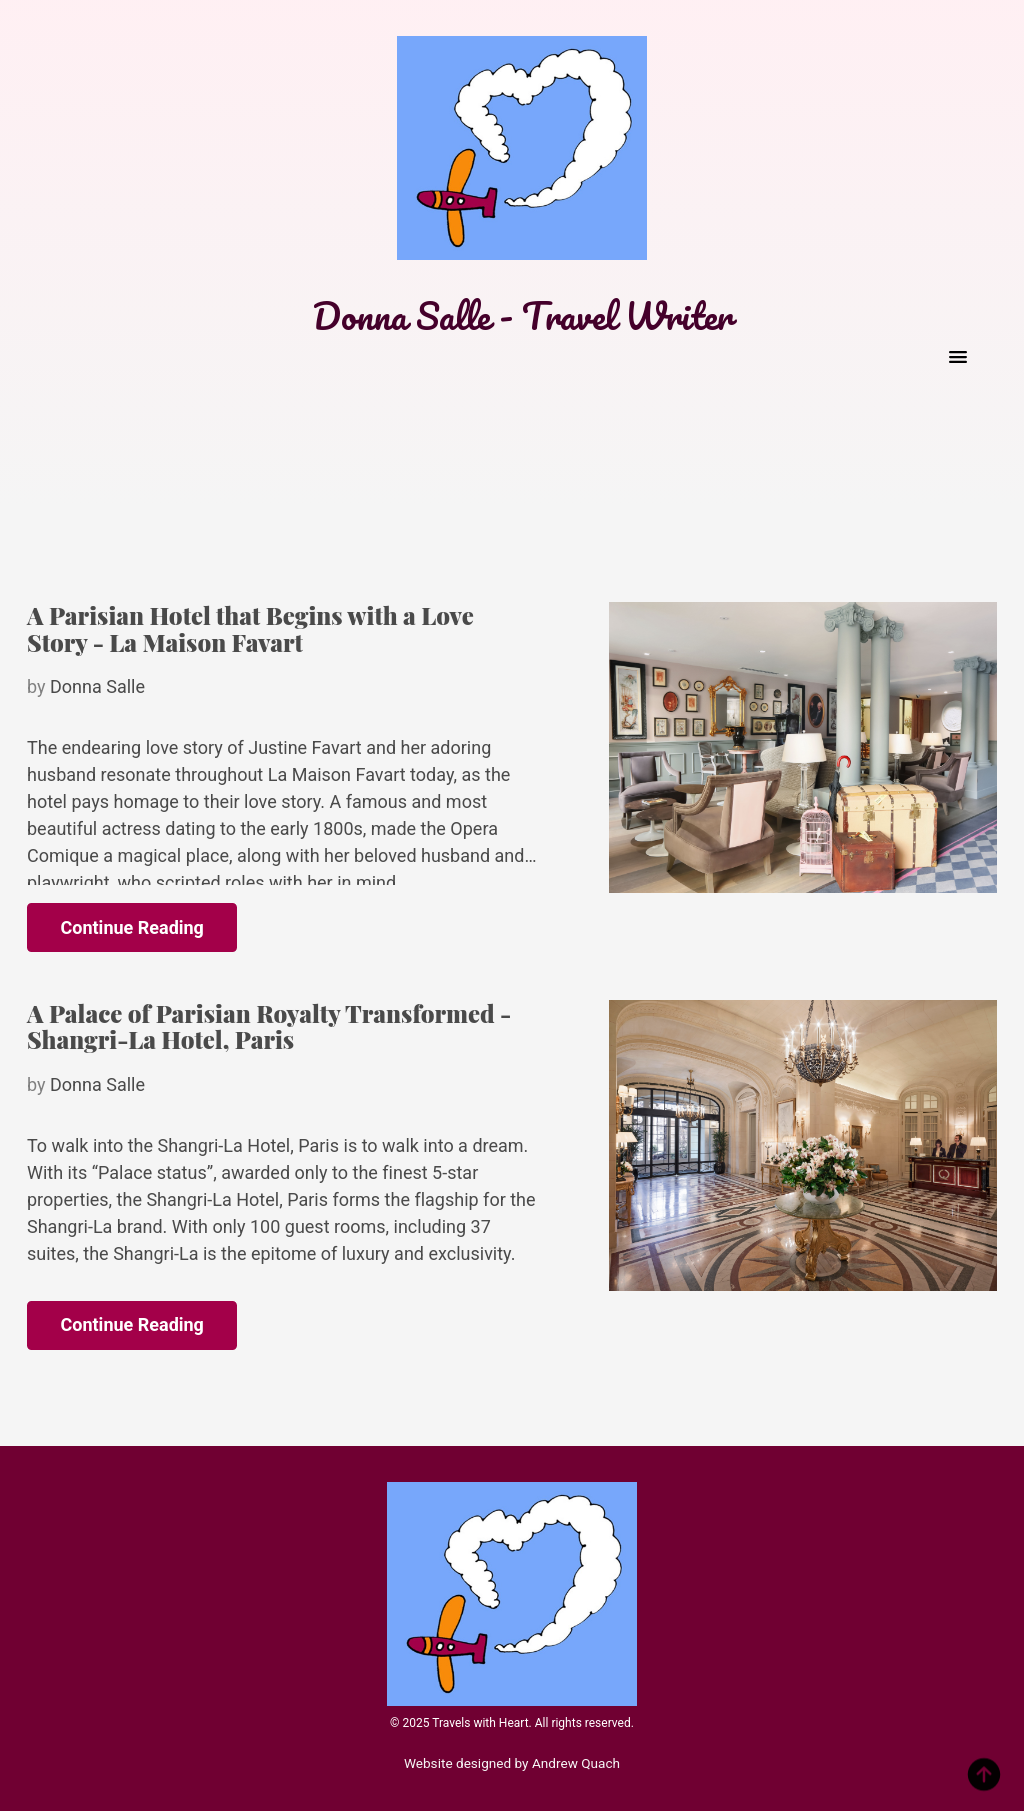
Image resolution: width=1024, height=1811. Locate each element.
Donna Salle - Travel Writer (522, 315)
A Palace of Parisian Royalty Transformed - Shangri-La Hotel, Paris (269, 1026)
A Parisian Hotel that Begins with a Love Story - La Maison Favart (250, 628)
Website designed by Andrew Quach (512, 1763)
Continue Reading (132, 927)
